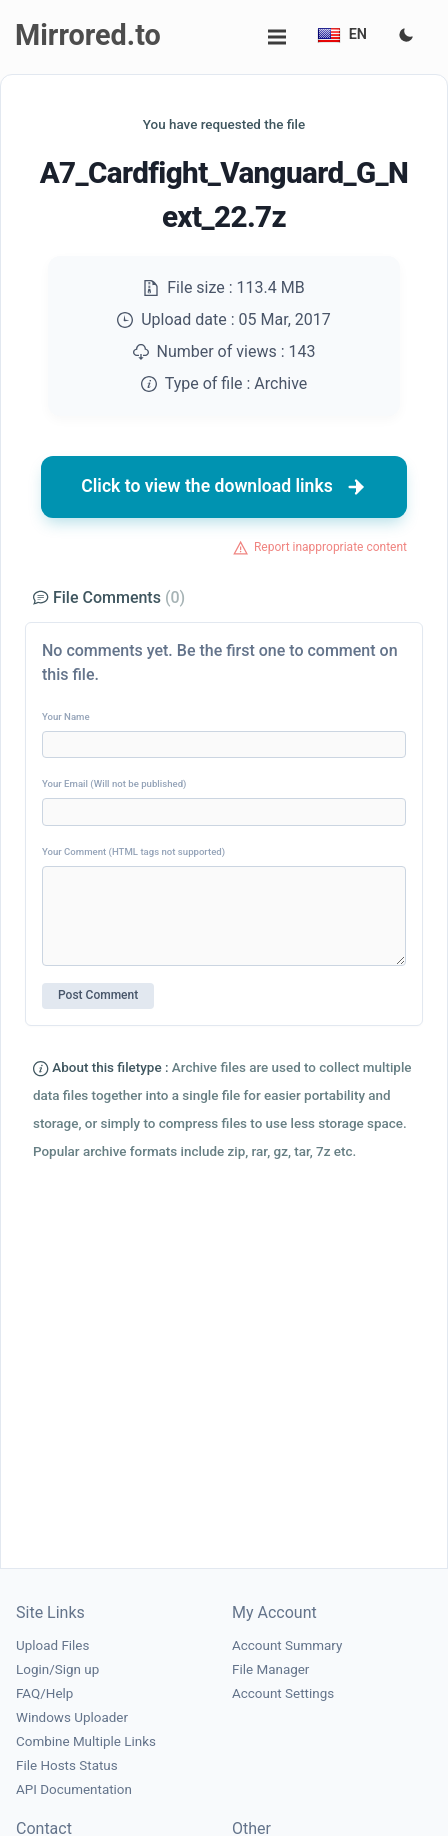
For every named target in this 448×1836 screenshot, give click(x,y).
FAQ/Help (44, 1693)
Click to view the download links (224, 487)
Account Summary (287, 1645)
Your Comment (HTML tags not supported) (133, 851)
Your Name (66, 716)
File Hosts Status (67, 1765)
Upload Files (52, 1645)
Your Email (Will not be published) (114, 783)
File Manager (270, 1669)
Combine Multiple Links (86, 1741)
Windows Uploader (72, 1717)
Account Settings (283, 1693)
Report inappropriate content (330, 547)
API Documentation (74, 1789)
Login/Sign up (57, 1669)
